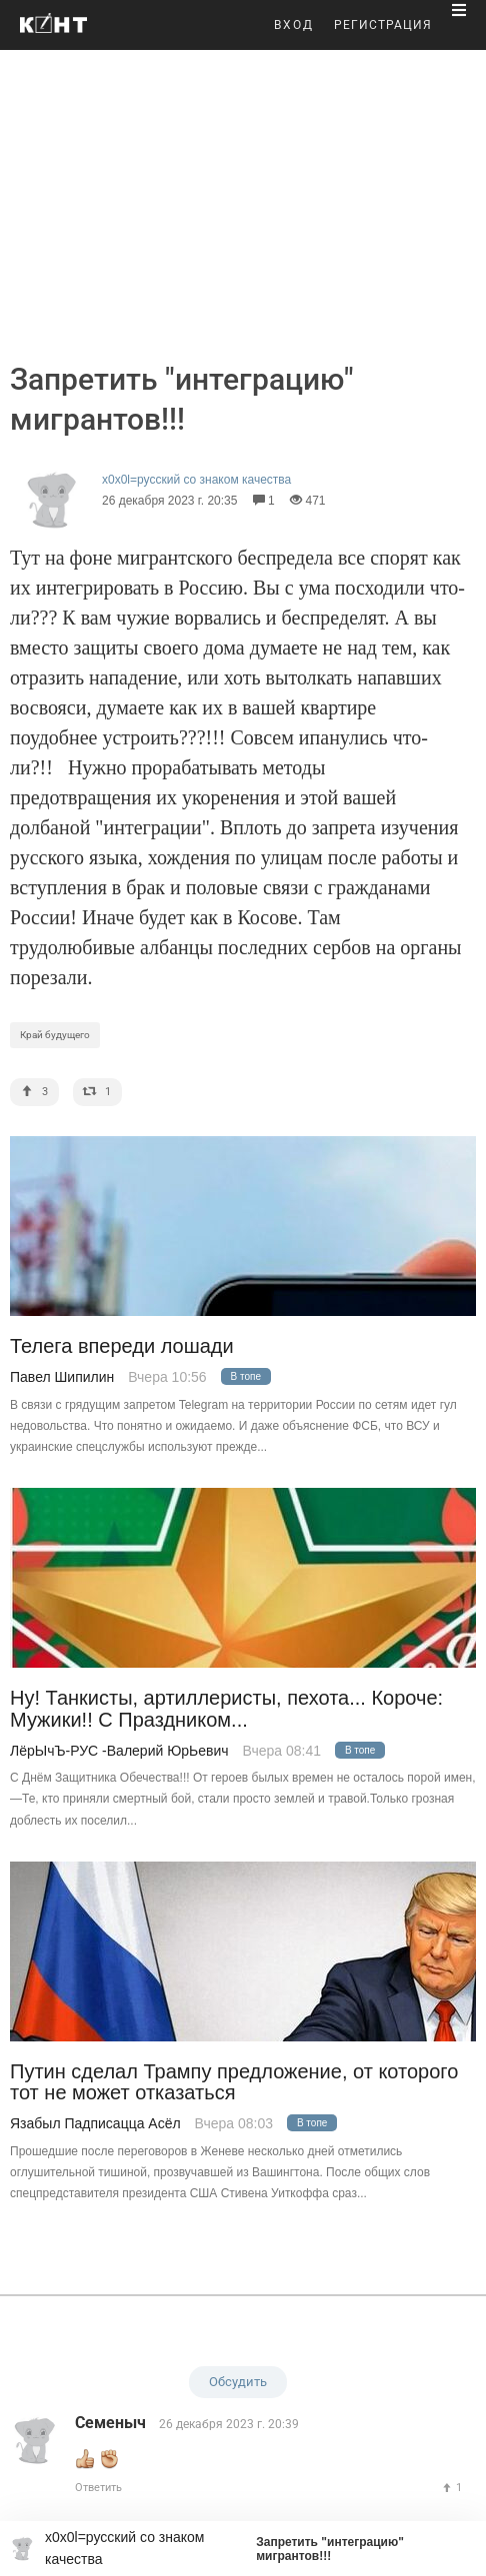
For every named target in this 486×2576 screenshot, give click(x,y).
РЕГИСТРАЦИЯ (383, 25)
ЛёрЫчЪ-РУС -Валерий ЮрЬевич (119, 1751)
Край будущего (55, 1034)
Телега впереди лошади (122, 1346)
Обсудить (238, 2381)
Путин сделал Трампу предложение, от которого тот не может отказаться (234, 2082)
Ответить (98, 2487)
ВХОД (294, 25)
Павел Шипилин (62, 1377)
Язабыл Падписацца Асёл (95, 2123)
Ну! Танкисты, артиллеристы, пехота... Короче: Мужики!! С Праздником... (226, 1709)
